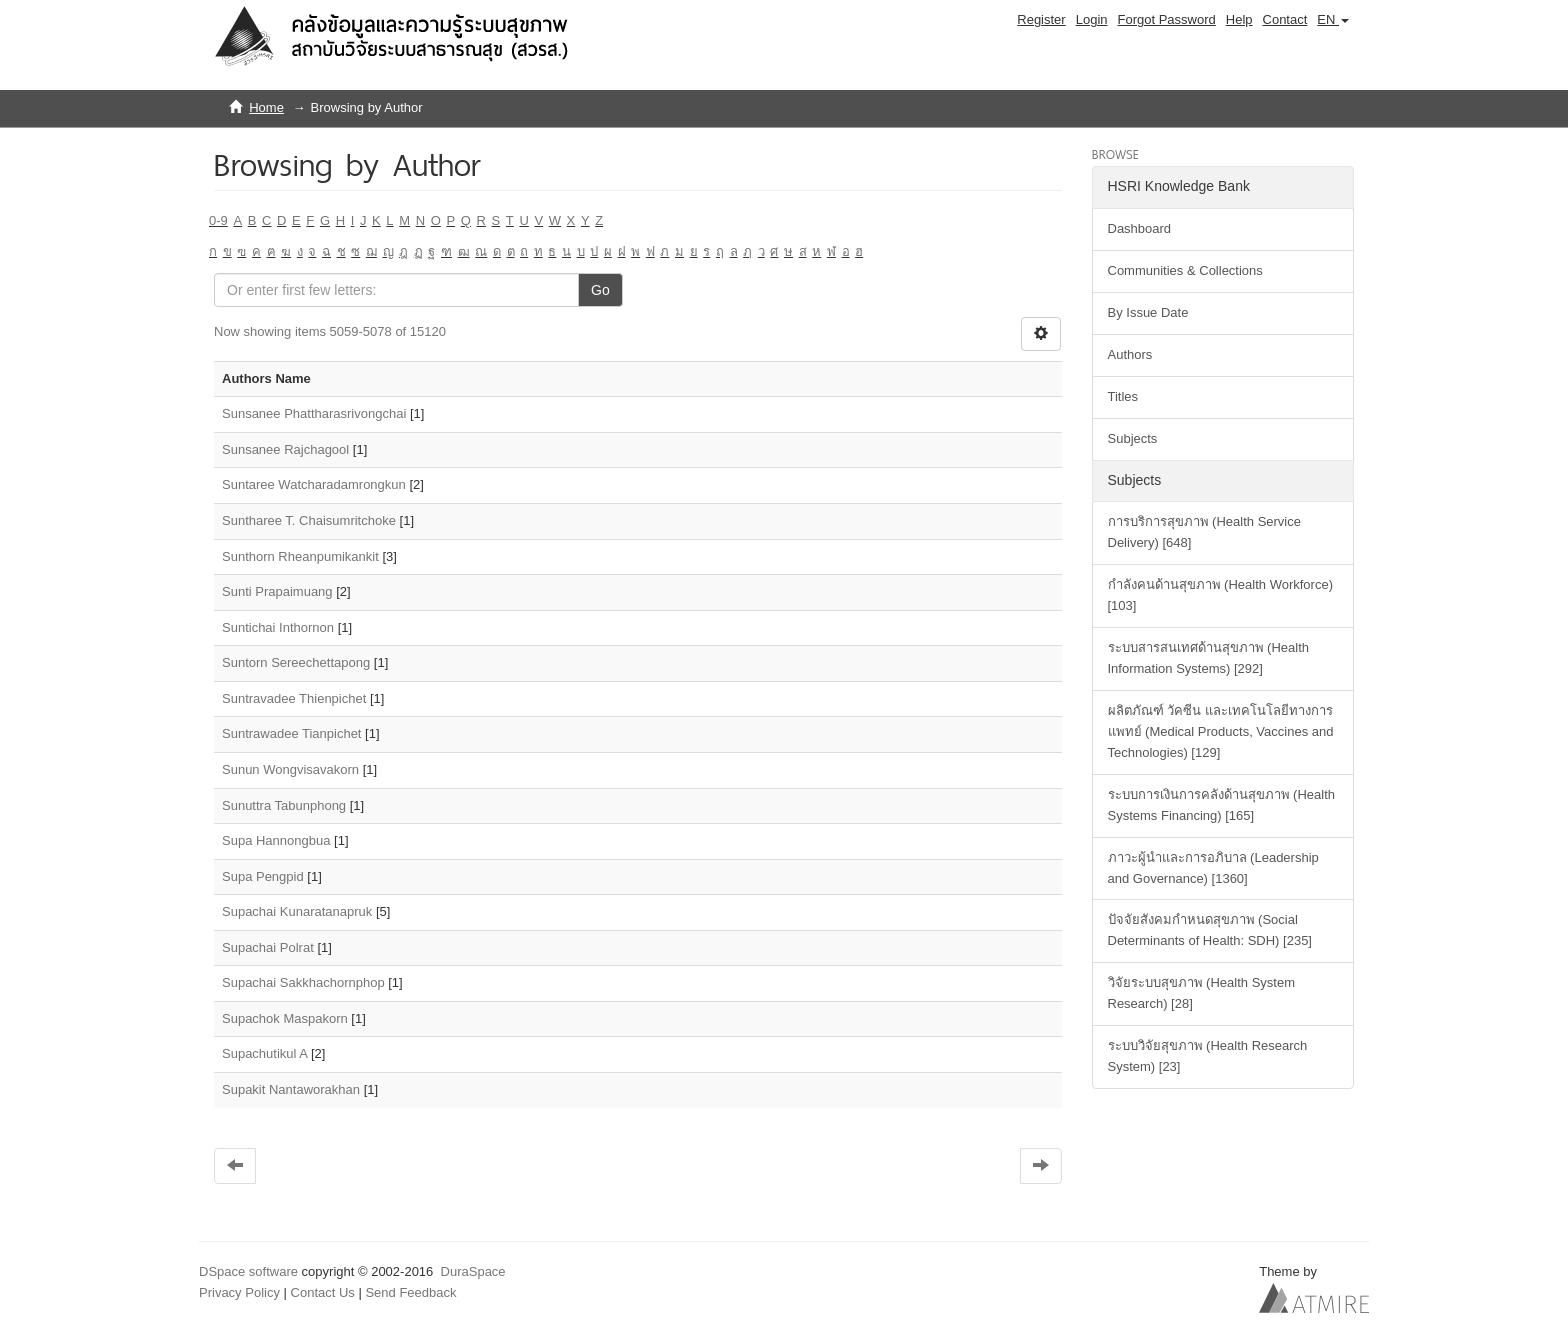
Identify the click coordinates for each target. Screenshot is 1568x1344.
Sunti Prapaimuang (277, 591)
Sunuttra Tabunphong (284, 805)
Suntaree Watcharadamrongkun (314, 484)
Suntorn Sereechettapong (296, 662)
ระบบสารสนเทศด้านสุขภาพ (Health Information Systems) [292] (1209, 658)
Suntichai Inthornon (278, 627)
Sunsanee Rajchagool (285, 449)
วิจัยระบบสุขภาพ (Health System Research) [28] (1201, 993)
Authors (1130, 354)
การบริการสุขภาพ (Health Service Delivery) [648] (1204, 532)
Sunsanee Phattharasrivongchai (314, 413)
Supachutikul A (264, 1053)
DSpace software (248, 1271)
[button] (1333, 20)
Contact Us (323, 1292)
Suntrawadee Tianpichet (291, 733)
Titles (1123, 396)
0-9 (218, 220)
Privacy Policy (239, 1292)
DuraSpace (473, 1271)
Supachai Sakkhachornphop (303, 982)
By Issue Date (1148, 312)
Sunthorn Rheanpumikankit (300, 556)
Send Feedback (410, 1292)
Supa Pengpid (263, 876)
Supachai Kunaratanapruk (297, 911)
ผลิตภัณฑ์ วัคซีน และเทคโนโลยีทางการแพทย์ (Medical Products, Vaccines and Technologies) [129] (1221, 731)
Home (266, 107)
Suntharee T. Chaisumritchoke (309, 520)
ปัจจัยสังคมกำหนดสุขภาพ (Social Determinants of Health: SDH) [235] (1210, 930)
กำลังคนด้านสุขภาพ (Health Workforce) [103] (1220, 595)
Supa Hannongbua (276, 840)
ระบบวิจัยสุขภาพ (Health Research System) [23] (1208, 1056)
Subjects (1133, 438)
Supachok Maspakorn (285, 1018)
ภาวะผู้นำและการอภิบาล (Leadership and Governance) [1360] (1213, 868)
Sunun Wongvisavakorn (290, 769)
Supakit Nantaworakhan (291, 1089)
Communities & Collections (1185, 270)
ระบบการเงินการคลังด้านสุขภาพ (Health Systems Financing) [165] (1222, 805)
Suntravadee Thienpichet (294, 698)
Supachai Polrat (268, 947)
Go (600, 290)
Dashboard (1140, 228)
